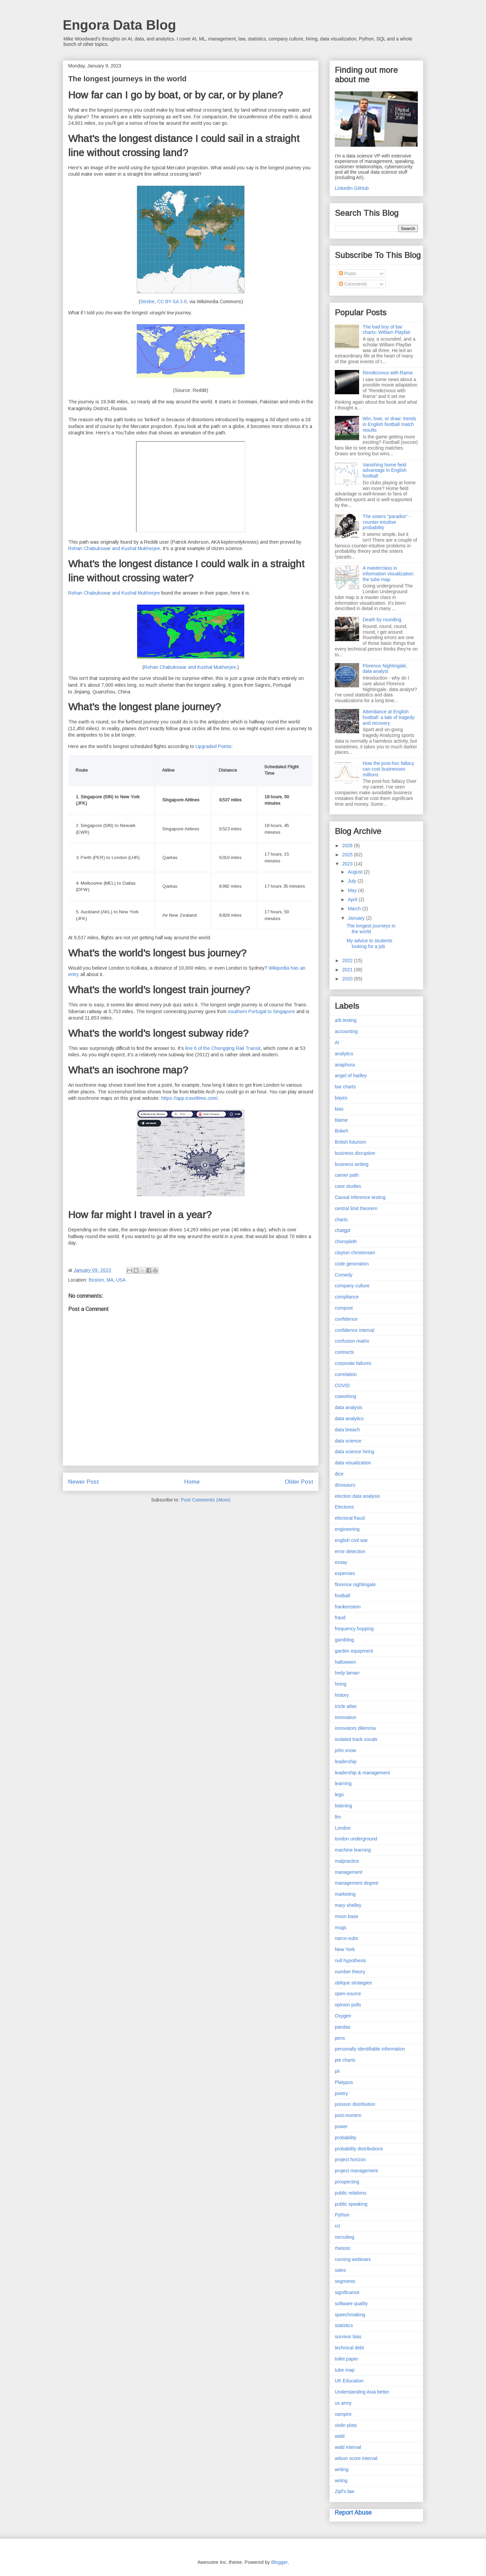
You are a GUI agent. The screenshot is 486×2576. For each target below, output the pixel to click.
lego (339, 1794)
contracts (344, 1352)
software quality (351, 2303)
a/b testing (346, 1020)
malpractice (347, 1861)
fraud (340, 1617)
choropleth (346, 1241)
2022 (348, 960)
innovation (345, 1717)
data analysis (348, 1407)
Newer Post (83, 1482)
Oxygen (343, 2016)
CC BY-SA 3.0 (172, 301)
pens (340, 2038)
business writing (352, 1164)
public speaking (351, 2204)
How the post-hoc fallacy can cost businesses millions (388, 769)
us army (343, 2403)
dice (339, 1474)
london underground (356, 1838)
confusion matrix (352, 1341)
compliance (347, 1296)
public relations (350, 2193)
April (353, 899)
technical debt (349, 2347)
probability (345, 2137)
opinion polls (348, 2004)
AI (337, 1042)
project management (356, 2170)
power (341, 2126)
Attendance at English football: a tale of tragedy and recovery (388, 717)
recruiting (344, 2237)
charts (341, 1219)
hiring (340, 1684)
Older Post (299, 1482)
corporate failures (353, 1363)
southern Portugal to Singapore (261, 1011)
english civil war (351, 1540)
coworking (345, 1396)
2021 (348, 969)
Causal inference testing (360, 1197)
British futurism (350, 1142)
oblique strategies (353, 1982)
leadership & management (362, 1772)
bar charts (345, 1086)
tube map (344, 2370)
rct (337, 2226)
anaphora (345, 1064)
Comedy (343, 1275)
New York (345, 1949)
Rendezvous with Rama (388, 372)
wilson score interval (356, 2458)
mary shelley (348, 1905)
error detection (350, 1551)
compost (344, 1308)
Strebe (147, 301)
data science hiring (354, 1451)
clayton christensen (355, 1252)
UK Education (349, 2380)
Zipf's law (344, 2491)
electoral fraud (350, 1518)
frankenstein (347, 1606)
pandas (342, 2027)
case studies (348, 1186)
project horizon (350, 2159)
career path (347, 1175)
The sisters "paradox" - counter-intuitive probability (386, 522)
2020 (348, 978)
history (342, 1695)
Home (192, 1482)
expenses (345, 1573)
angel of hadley (351, 1075)
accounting (346, 1031)
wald (340, 2436)
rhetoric (343, 2248)
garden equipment (354, 1651)
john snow (345, 1750)
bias (339, 1109)
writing (341, 2469)
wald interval (348, 2447)
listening (343, 1805)
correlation (346, 1374)
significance (347, 2292)
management (348, 1872)
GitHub (361, 188)
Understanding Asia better (362, 2392)
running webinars (353, 2259)
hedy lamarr (347, 1673)
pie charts (345, 2060)
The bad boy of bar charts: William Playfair (387, 329)
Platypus (344, 2082)
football (342, 1595)
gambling (344, 1639)
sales (340, 2270)
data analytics (349, 1418)
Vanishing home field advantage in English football (385, 470)
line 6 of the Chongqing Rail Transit (223, 1048)
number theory (350, 1971)
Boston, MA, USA (107, 1280)
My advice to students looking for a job (369, 943)
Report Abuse (353, 2512)
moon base (346, 1916)
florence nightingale (355, 1584)
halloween (345, 1662)
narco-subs (346, 1938)
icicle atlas (346, 1706)
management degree (356, 1883)
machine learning (353, 1850)
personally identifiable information (370, 2049)
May (353, 890)
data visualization (353, 1462)
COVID (342, 1385)
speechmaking (350, 2314)
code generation (352, 1263)
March (355, 908)
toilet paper (346, 2359)
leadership (346, 1761)
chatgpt (342, 1230)
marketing (345, 1894)
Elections (344, 1507)
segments (345, 2281)
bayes (341, 1097)
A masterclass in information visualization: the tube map (388, 573)
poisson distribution (355, 2104)
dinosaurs (345, 1485)
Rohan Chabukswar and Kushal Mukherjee (114, 548)
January (357, 918)
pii (337, 2071)
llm (338, 1817)
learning (343, 1783)
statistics (344, 2325)
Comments (353, 284)
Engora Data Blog (119, 25)
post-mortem (348, 2115)
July (352, 881)
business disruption (355, 1153)
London (343, 1828)
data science (348, 1440)
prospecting (347, 2181)
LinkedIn (344, 188)
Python (342, 2214)
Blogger (279, 2562)
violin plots (346, 2425)
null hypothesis (350, 1960)
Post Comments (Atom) (206, 1499)
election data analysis (357, 1496)
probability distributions (359, 2148)
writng (341, 2480)
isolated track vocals (356, 1739)
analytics (344, 1053)
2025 (348, 854)
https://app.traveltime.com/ (189, 1098)
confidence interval (354, 1330)
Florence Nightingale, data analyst (385, 668)
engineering (347, 1529)
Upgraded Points (213, 746)
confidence (346, 1319)
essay (341, 1562)
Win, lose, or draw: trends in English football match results (389, 424)
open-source (348, 1993)
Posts (347, 273)
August (355, 872)
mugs (340, 1927)
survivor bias (348, 2336)
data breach (347, 1429)
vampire (343, 2414)
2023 (348, 863)
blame (341, 1120)
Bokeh (341, 1131)
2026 (348, 845)
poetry (341, 2093)
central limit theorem (356, 1208)
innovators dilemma (355, 1728)
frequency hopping (354, 1628)
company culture (352, 1285)
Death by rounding (382, 619)
